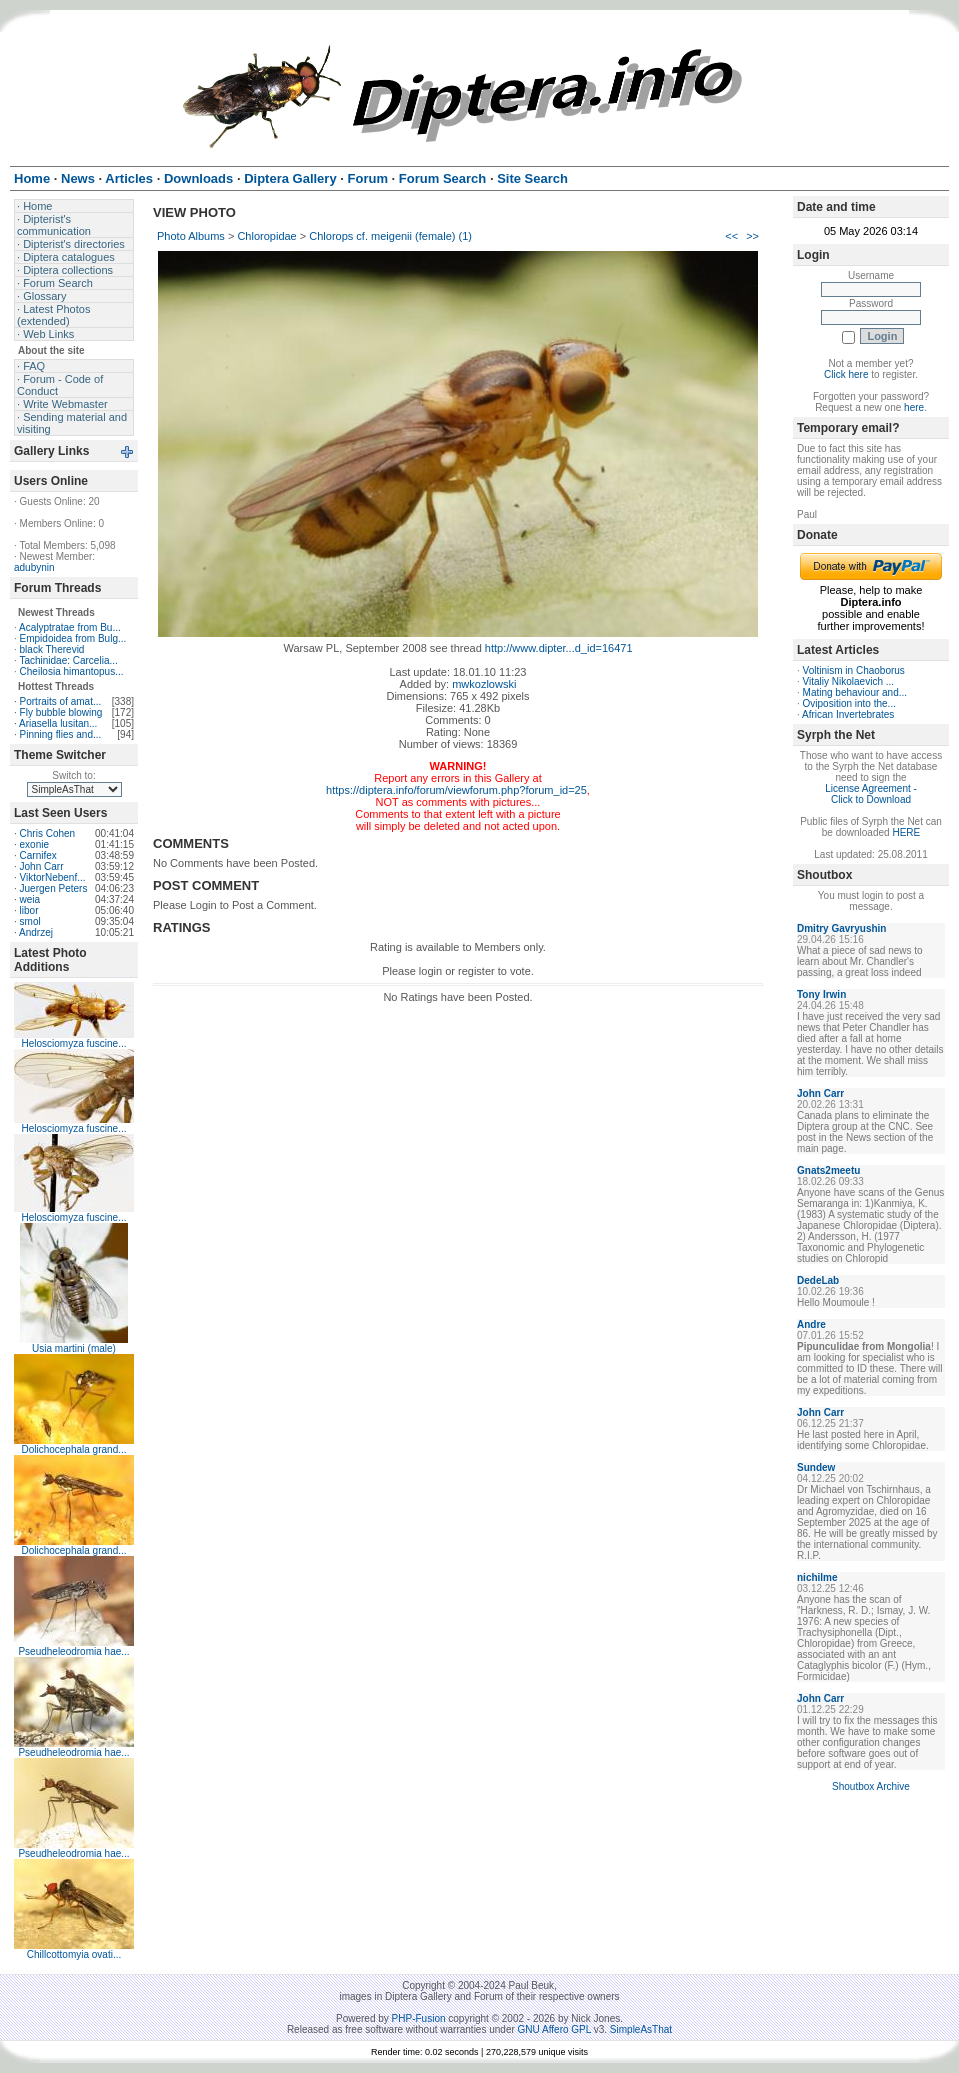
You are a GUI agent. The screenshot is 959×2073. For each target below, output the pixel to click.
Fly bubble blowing (61, 712)
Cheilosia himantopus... (72, 671)
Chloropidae (266, 236)
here (914, 407)
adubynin (34, 567)
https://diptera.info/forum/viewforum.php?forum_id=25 (456, 790)
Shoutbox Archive (871, 1786)
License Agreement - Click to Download (871, 794)
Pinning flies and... (61, 734)
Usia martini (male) (74, 1348)
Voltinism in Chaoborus (854, 670)
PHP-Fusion (419, 2018)
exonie (34, 844)
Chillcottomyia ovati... (74, 1954)
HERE (906, 832)
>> (752, 236)
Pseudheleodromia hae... (73, 1651)
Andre (811, 1324)
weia (30, 899)
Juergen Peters (54, 888)
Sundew (816, 1467)
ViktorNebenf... (53, 877)
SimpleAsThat (641, 2029)
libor (29, 910)
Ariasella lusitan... (58, 723)
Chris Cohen (48, 833)
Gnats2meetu (828, 1170)
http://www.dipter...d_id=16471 (559, 648)
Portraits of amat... (61, 701)
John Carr (42, 866)
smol (30, 921)
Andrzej (36, 932)
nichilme (817, 1577)
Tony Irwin (821, 994)
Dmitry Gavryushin (841, 928)
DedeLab (818, 1280)
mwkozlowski (484, 684)
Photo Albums (191, 236)
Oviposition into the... (849, 703)
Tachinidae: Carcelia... (68, 660)
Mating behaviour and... (855, 692)
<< (731, 236)
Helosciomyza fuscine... (73, 1043)
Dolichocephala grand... (73, 1449)
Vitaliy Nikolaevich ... (849, 681)
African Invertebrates (848, 714)
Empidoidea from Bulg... (73, 638)
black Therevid (52, 649)
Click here (846, 374)
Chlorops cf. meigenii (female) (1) (390, 236)
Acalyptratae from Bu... (70, 627)
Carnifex (38, 855)
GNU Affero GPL (554, 2029)
